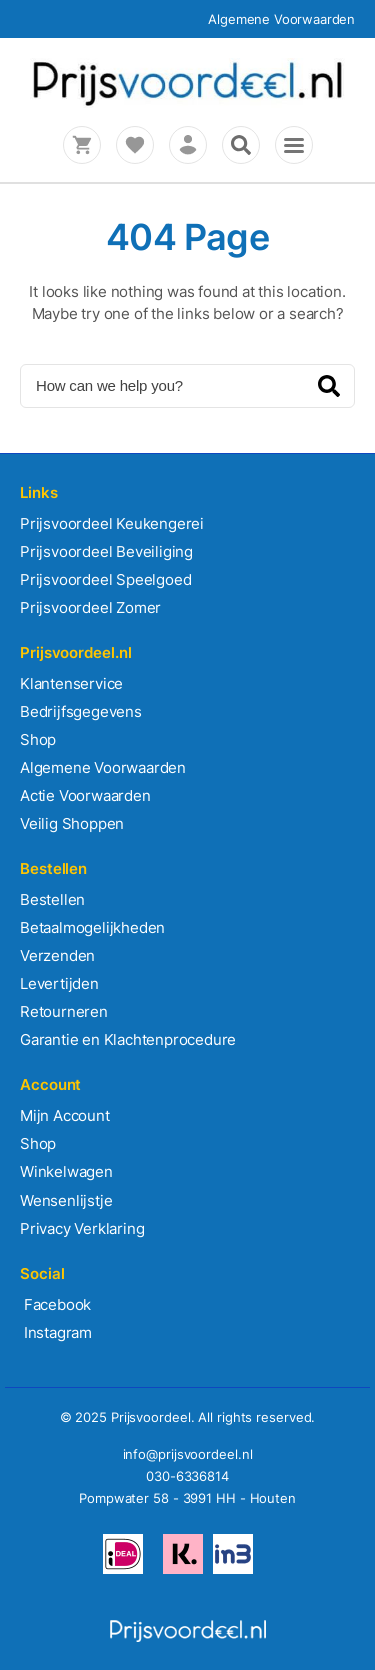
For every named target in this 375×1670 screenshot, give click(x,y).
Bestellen (52, 899)
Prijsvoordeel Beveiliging (106, 551)
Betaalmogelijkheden (92, 927)
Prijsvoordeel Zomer (90, 607)
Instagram (56, 1332)
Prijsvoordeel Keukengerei (112, 523)
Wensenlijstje (66, 1200)
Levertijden (59, 983)
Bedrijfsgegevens (81, 711)
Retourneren (64, 1011)
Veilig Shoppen (72, 823)
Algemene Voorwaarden (281, 19)
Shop (38, 739)
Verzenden (57, 955)
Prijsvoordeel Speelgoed (105, 579)
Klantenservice (71, 683)
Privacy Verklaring (82, 1228)
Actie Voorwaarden (85, 795)
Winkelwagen (66, 1171)
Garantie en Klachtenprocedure (128, 1039)
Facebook (55, 1304)
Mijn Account (65, 1115)
